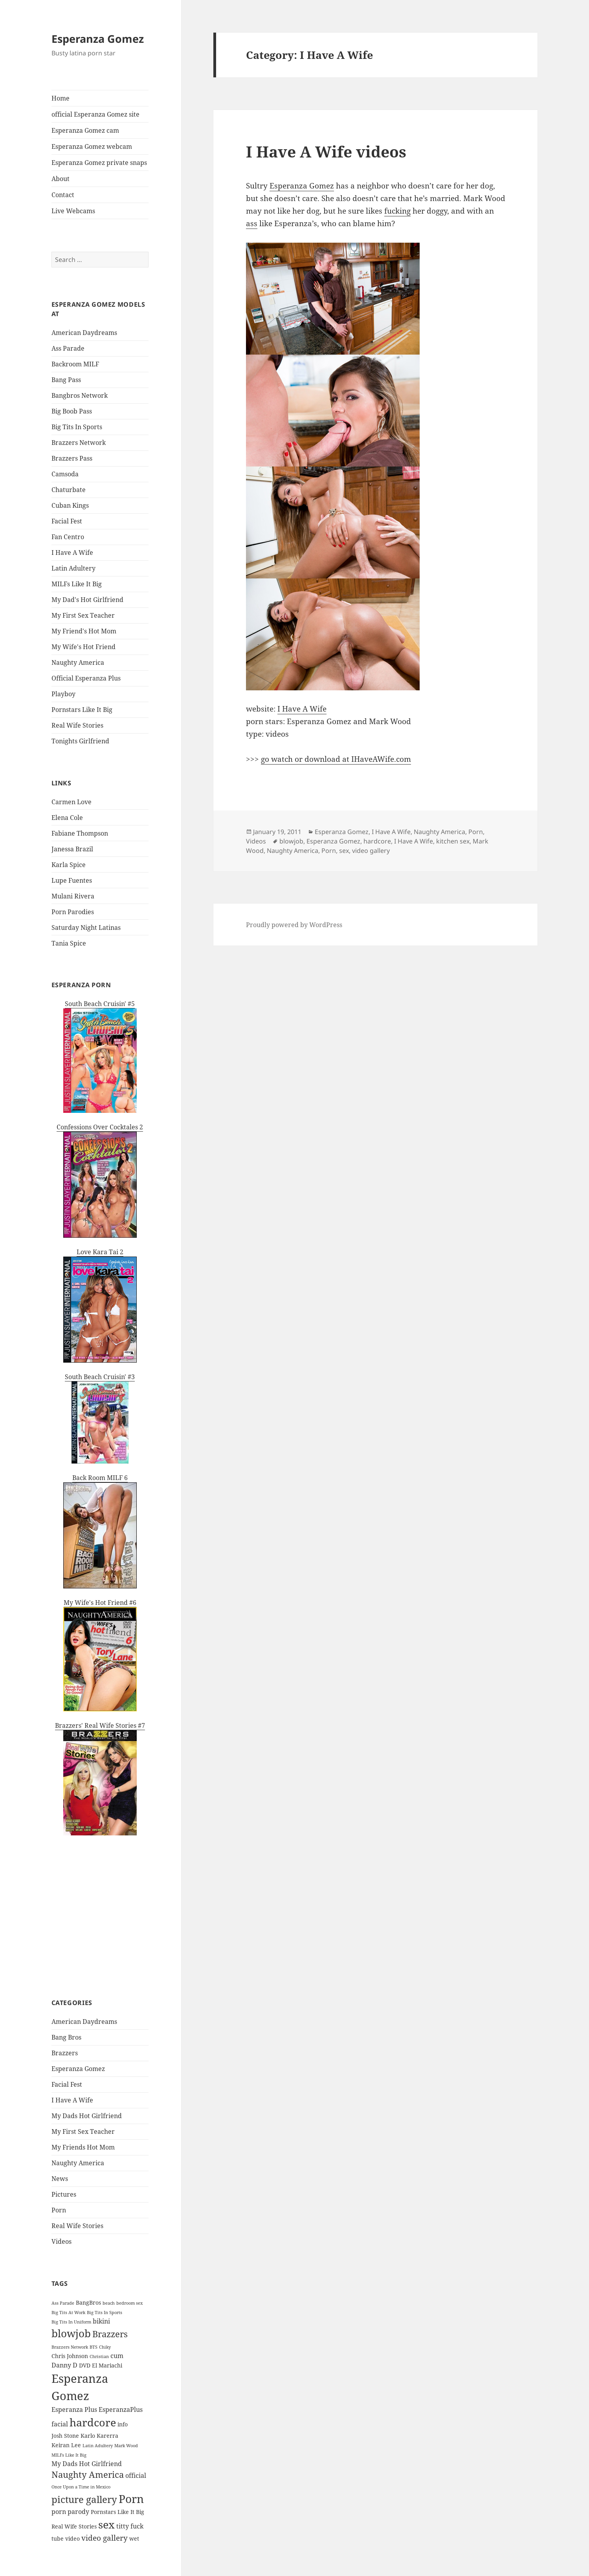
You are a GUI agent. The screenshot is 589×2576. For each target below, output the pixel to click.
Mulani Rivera (72, 896)
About (60, 178)
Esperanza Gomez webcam (91, 146)
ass (251, 223)
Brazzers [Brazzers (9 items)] (110, 2334)
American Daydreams (84, 332)
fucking (397, 211)
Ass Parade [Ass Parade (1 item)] (62, 2303)
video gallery (371, 850)
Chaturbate (68, 489)
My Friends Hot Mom (83, 2147)
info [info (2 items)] (122, 2424)
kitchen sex (453, 841)
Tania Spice (68, 943)
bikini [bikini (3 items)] (101, 2321)
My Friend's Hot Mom (83, 631)
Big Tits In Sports (76, 427)
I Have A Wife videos (326, 151)
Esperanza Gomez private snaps (99, 162)
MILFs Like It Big (76, 584)
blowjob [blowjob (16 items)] (71, 2333)
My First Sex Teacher (83, 615)
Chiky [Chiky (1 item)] (105, 2347)
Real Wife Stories (77, 725)
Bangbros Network (79, 395)
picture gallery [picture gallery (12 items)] (84, 2499)
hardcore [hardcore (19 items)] (93, 2422)
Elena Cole (67, 817)
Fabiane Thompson (79, 833)
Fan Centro (67, 536)
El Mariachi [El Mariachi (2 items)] (107, 2365)
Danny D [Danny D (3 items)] (64, 2365)
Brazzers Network (78, 442)
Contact (62, 194)
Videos (61, 2241)
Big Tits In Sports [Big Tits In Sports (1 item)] (104, 2312)
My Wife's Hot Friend (83, 646)
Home (60, 98)
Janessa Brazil (72, 849)
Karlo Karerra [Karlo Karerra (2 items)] (99, 2435)
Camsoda (65, 474)
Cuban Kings (70, 505)
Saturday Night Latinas (86, 927)
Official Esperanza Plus (86, 678)
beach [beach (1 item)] (109, 2303)
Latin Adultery (73, 568)
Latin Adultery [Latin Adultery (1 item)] (98, 2445)
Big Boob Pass (71, 411)
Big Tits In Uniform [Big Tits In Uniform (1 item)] (71, 2322)
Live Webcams (73, 211)
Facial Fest (66, 521)
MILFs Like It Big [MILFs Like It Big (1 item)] (68, 2455)
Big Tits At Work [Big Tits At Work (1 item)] (68, 2312)
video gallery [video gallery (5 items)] (104, 2538)
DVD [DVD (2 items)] (84, 2365)
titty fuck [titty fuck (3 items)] (129, 2526)
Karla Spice (68, 864)
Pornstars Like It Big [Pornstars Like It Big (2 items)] (117, 2512)
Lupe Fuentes (71, 880)
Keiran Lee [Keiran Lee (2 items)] (66, 2445)
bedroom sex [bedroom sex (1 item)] (129, 2303)
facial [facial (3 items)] (59, 2424)
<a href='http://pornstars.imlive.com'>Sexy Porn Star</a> (100, 1906)
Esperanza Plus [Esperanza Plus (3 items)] (74, 2409)
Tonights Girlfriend (80, 741)
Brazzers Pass (71, 458)
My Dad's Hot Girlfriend (87, 599)
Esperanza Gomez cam (85, 130)
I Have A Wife (72, 552)
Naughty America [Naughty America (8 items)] (87, 2474)
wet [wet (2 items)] (134, 2538)
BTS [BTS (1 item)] (93, 2347)
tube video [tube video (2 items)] (65, 2538)
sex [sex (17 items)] (106, 2524)
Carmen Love (71, 802)
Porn (58, 2210)
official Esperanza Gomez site (95, 114)
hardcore (377, 841)
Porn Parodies (72, 911)
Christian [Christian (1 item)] (99, 2356)
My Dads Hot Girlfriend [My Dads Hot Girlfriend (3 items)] (86, 2463)
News (59, 2178)
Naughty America (77, 662)
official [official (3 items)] (135, 2475)
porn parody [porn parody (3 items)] (70, 2511)
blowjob (291, 841)
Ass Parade (67, 348)
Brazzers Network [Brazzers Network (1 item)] (69, 2347)
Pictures (63, 2194)
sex (344, 850)
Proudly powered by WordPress (294, 924)
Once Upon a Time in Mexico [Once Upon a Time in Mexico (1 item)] (80, 2487)
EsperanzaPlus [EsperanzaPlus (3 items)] (121, 2409)
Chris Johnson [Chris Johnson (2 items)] (69, 2356)
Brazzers (64, 2053)
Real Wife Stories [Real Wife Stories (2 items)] (74, 2526)
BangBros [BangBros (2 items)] (88, 2302)
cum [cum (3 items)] (116, 2355)
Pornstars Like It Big (81, 709)
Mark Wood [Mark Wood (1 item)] (126, 2445)
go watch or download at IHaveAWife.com (336, 759)
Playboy (63, 694)
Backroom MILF (75, 364)
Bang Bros (66, 2037)
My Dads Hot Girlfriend (86, 2115)
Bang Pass (66, 379)
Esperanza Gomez (97, 38)
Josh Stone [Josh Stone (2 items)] (65, 2435)
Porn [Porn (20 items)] (131, 2498)
